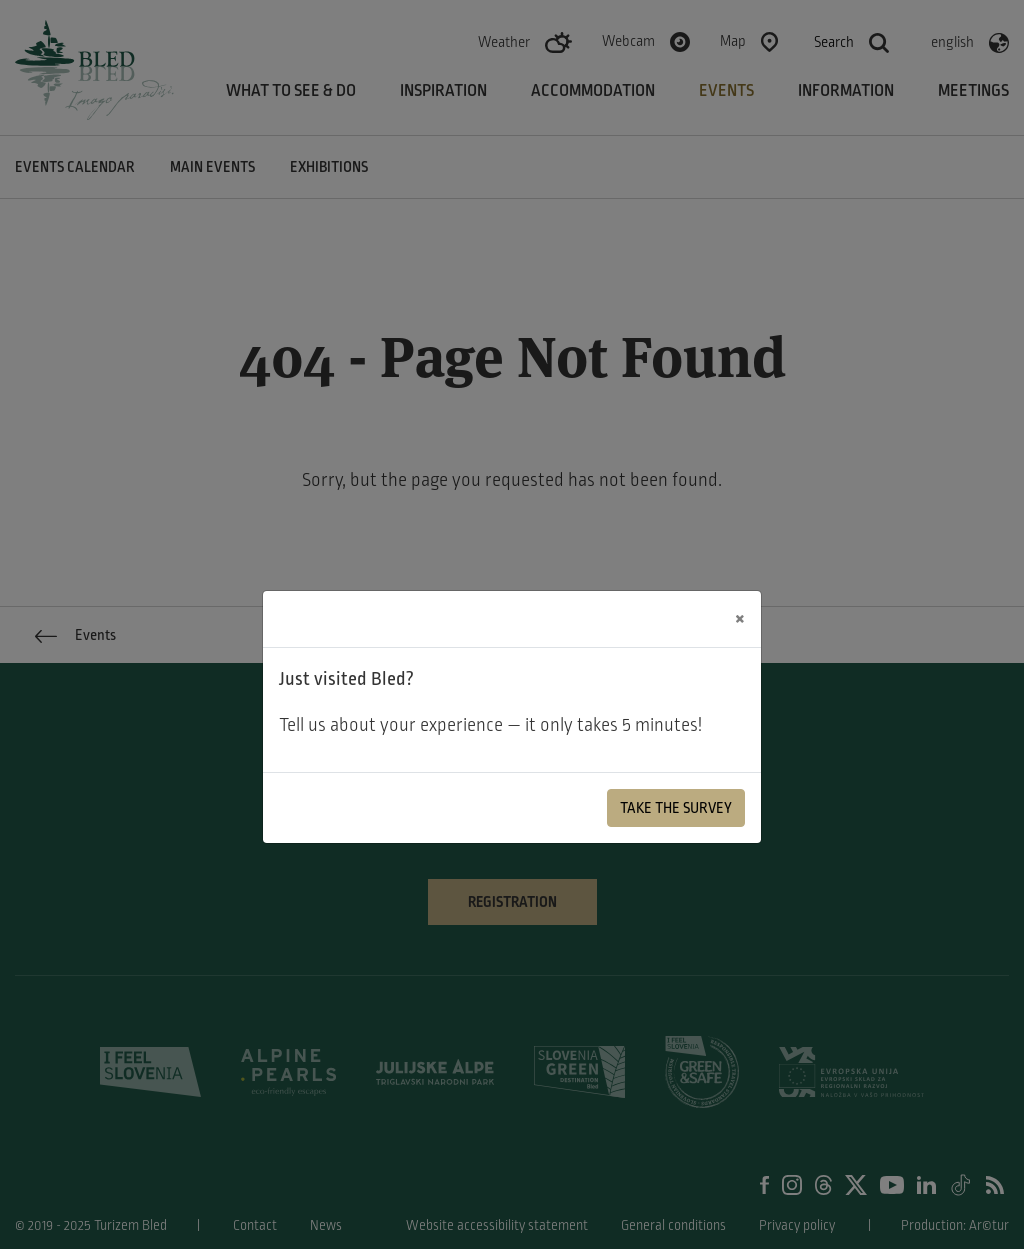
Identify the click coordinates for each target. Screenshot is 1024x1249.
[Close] (740, 619)
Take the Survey (676, 808)
